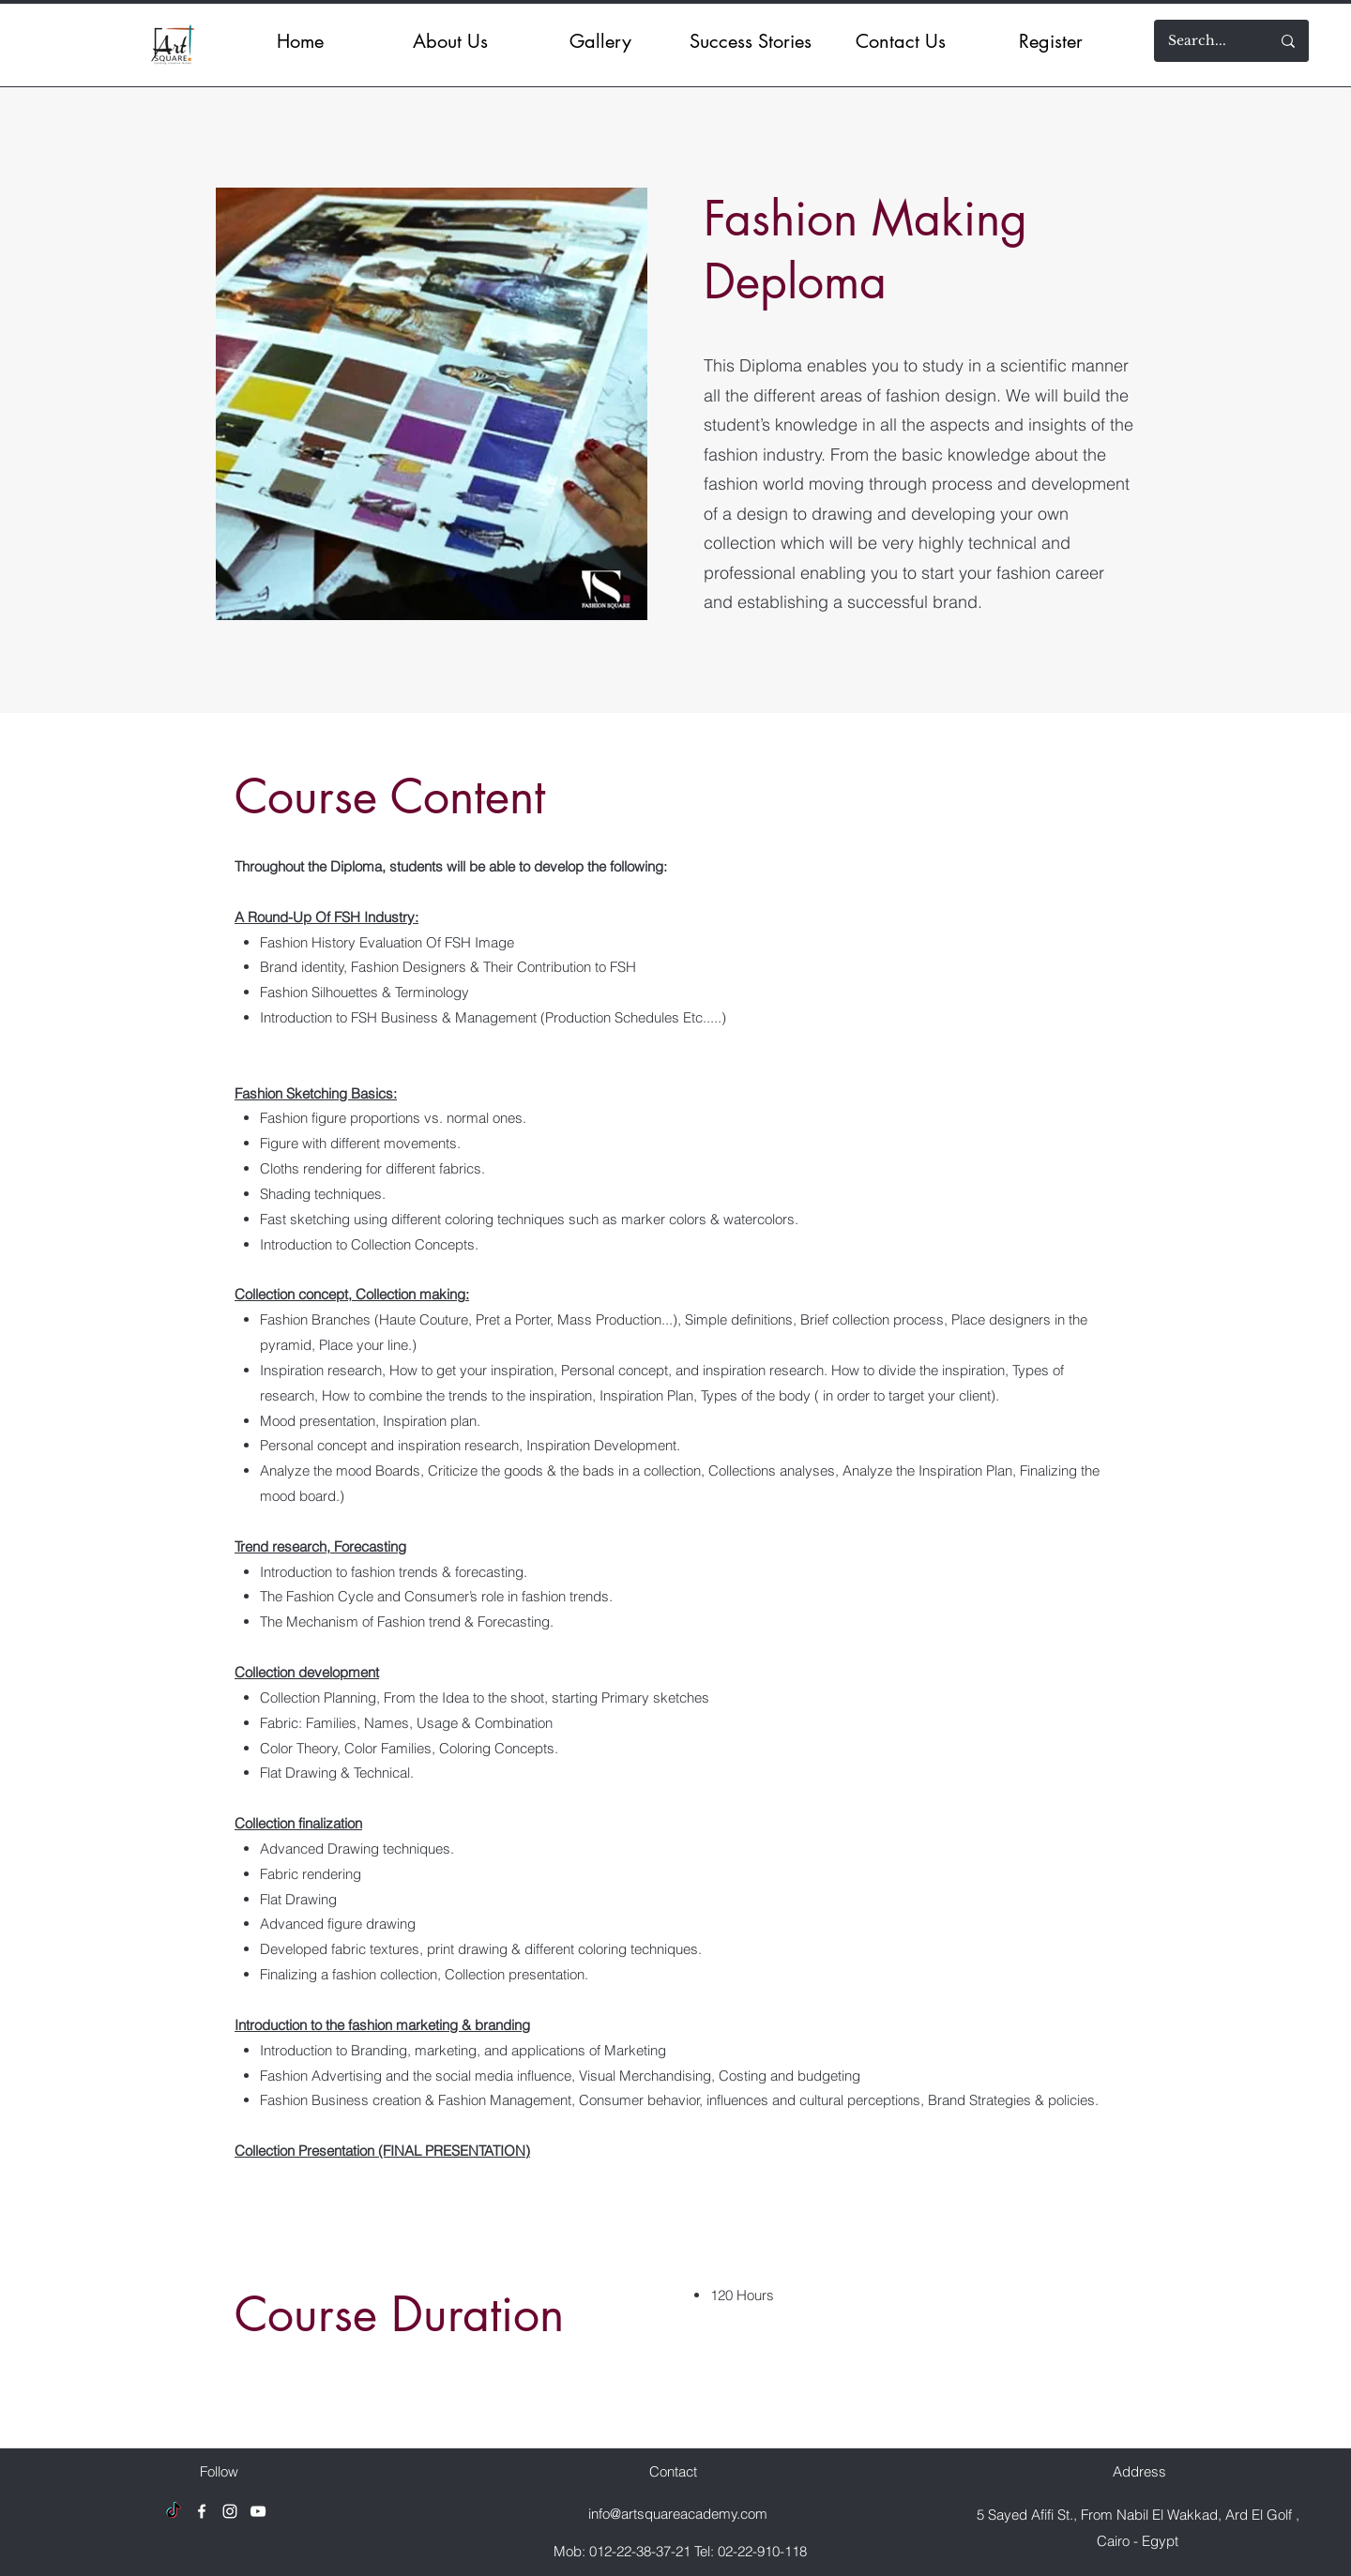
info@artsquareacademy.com (677, 2514)
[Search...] (1196, 41)
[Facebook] (201, 2511)
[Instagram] (229, 2511)
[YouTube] (258, 2511)
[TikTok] (173, 2511)
